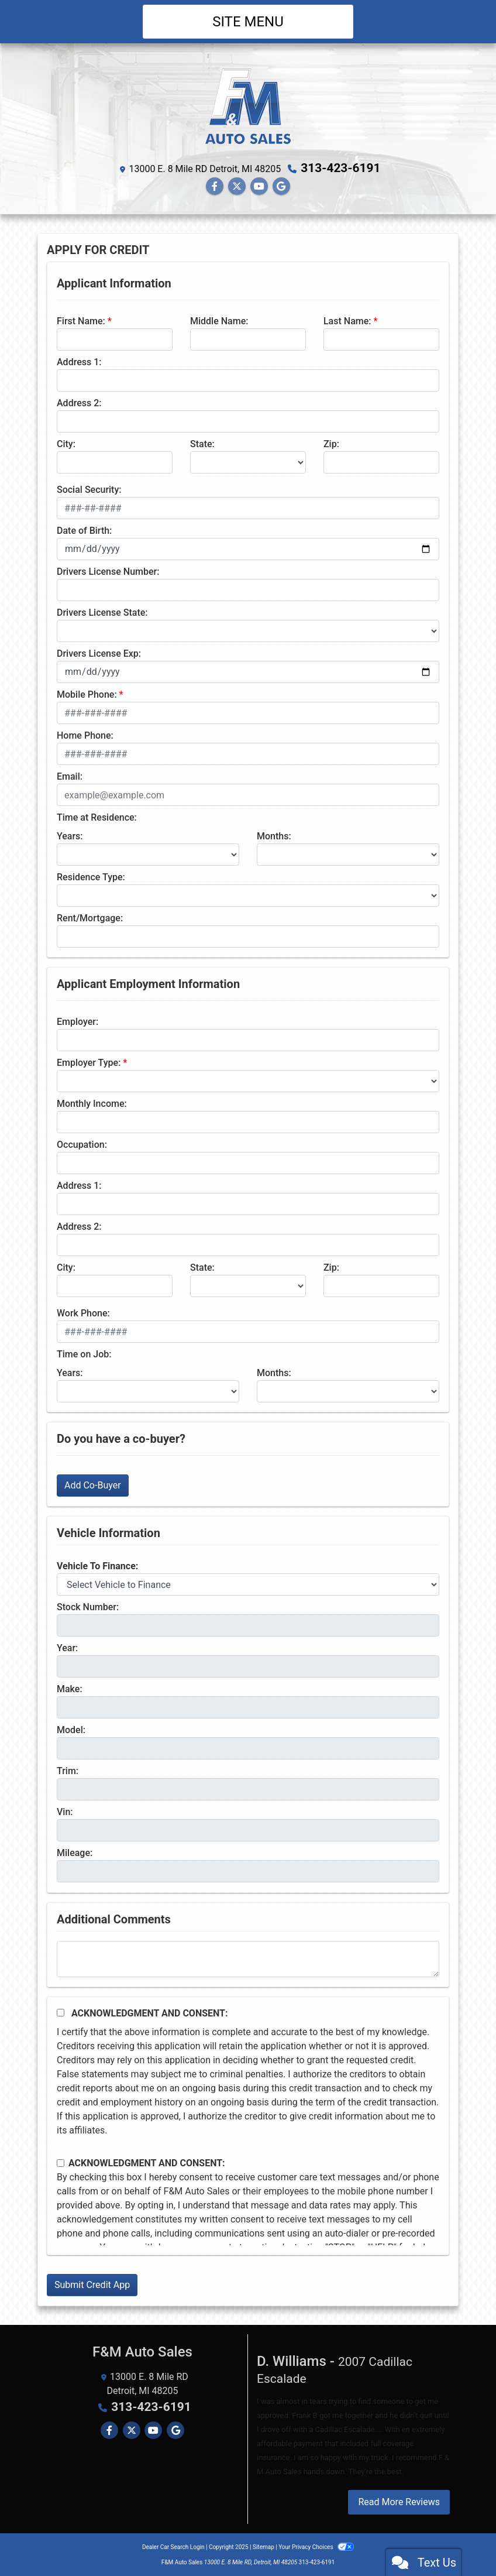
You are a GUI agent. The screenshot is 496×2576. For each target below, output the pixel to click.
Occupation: (82, 1144)
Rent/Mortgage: (90, 917)
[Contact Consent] (60, 2162)
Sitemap (263, 2546)
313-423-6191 (340, 168)
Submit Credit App (92, 2284)
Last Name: (347, 320)
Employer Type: (88, 1062)
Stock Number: (88, 1606)
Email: (69, 775)
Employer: (77, 1021)
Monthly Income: (92, 1103)
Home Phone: (85, 734)
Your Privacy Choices (316, 2546)
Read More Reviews (399, 2501)
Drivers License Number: (108, 571)
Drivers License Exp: (99, 652)
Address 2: (79, 402)
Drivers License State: (102, 612)
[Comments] (248, 1958)
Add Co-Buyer (92, 1484)
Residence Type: (91, 876)
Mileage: (74, 1852)
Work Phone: (83, 1312)
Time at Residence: (97, 816)
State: (202, 443)
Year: (67, 1647)
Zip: (331, 443)
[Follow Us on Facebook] (214, 186)
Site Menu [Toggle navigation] (248, 21)
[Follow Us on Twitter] (237, 186)
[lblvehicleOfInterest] (248, 1584)
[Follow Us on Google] (281, 186)
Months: (274, 835)
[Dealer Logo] (248, 105)
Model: (71, 1729)
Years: (70, 835)
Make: (69, 1688)
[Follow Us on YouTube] (259, 186)
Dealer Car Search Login (173, 2546)
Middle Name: (219, 320)
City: (66, 443)
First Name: (81, 320)
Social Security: (89, 489)
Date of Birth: (84, 530)
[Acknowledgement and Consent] (60, 2012)
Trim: (67, 1770)
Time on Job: (84, 1353)
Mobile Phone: (87, 693)
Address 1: (79, 361)
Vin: (65, 1811)
